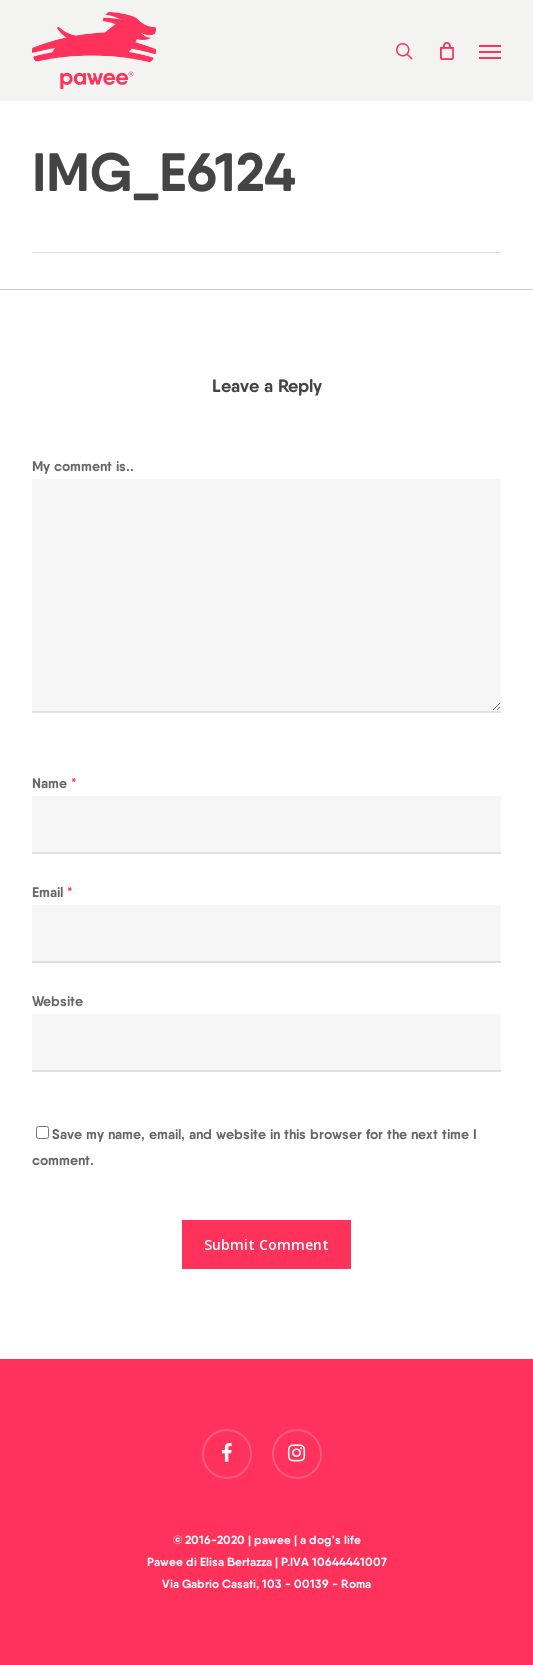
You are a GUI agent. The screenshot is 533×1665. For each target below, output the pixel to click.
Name (54, 783)
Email (52, 892)
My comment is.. (83, 466)
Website (57, 1001)
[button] (490, 51)
